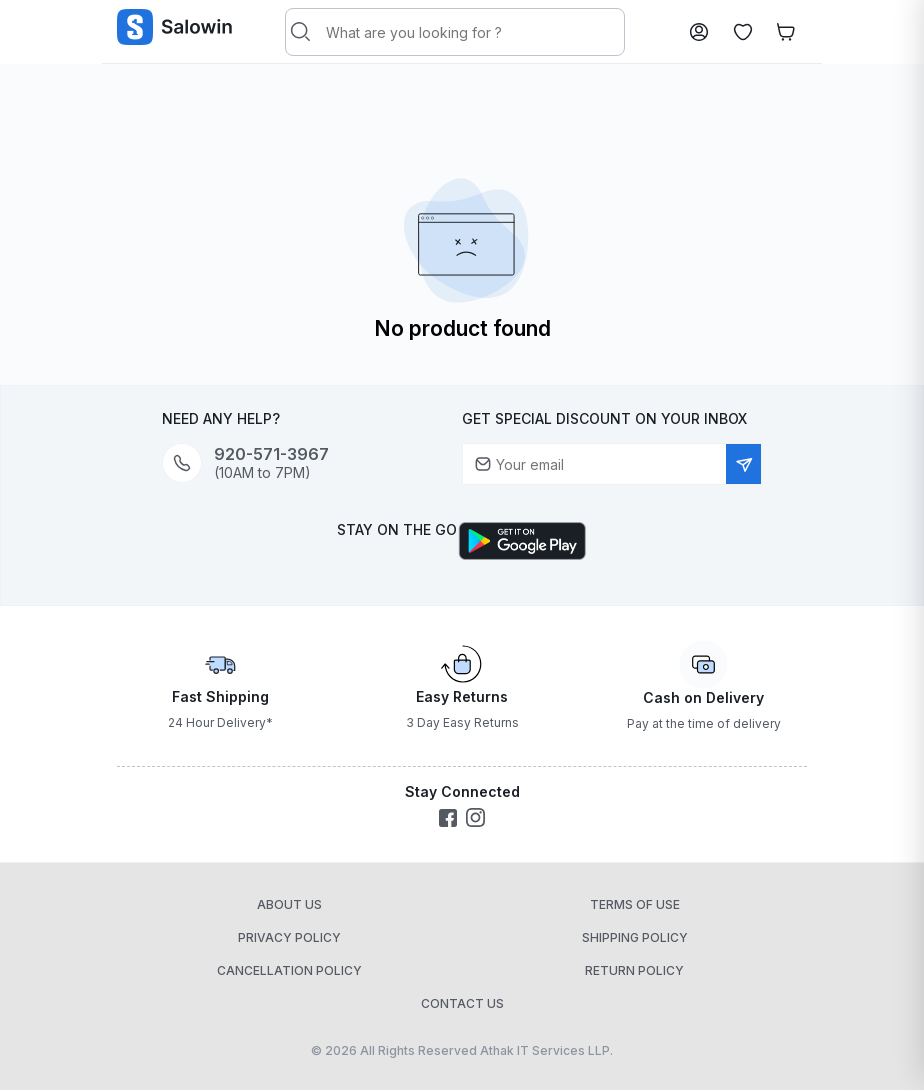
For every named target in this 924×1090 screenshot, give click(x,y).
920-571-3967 (271, 454)
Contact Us (462, 1003)
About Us (289, 904)
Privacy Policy (289, 937)
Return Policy (634, 970)
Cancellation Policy (289, 970)
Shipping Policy (635, 937)
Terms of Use (635, 904)
